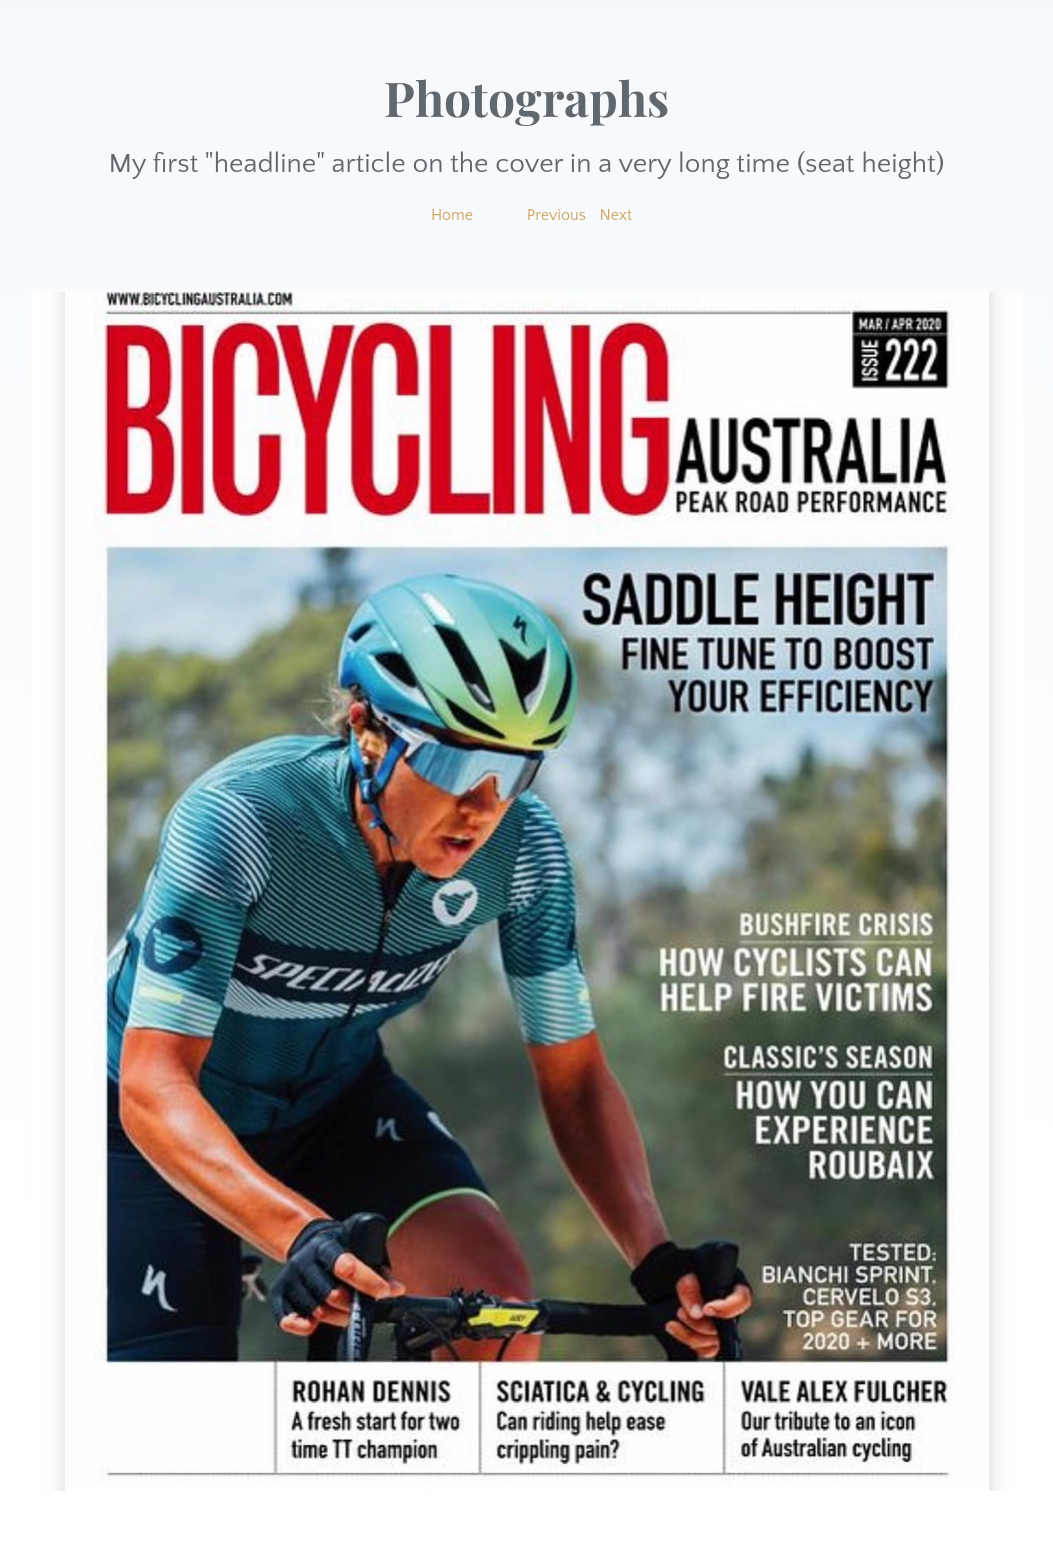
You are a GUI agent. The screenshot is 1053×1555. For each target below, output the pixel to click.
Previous (556, 215)
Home (452, 215)
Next (616, 215)
